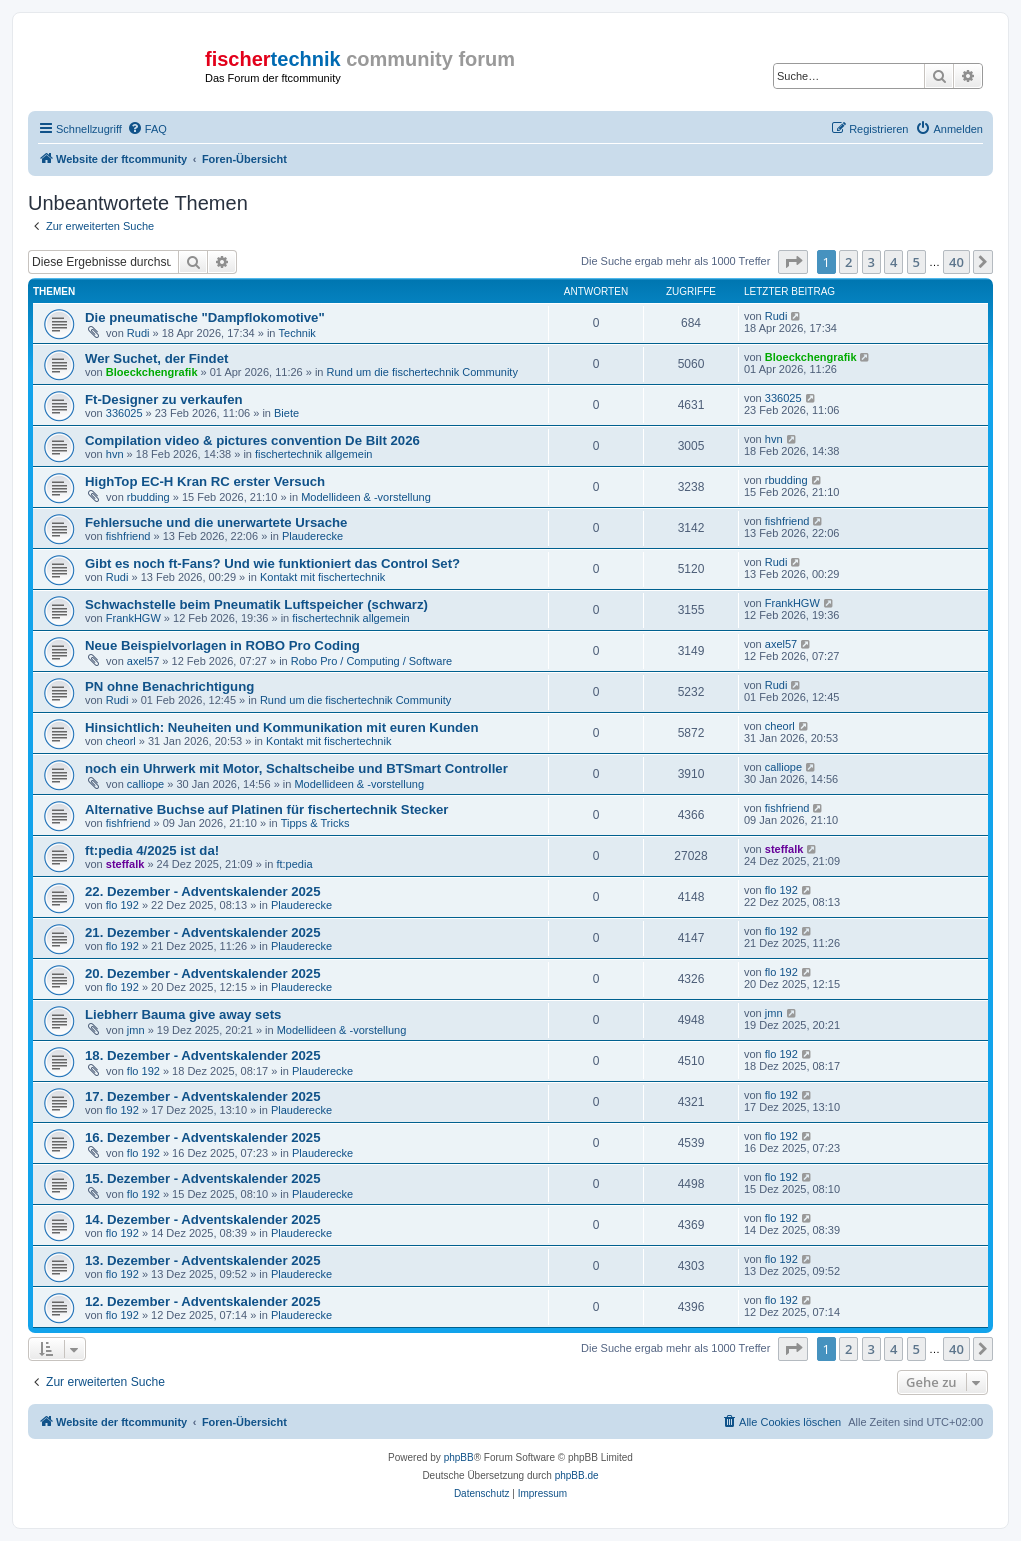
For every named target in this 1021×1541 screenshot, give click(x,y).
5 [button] (916, 262)
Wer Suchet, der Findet (156, 358)
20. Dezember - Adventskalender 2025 (203, 973)
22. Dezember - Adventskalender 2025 (203, 891)
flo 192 (122, 905)
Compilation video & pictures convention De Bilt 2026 (252, 440)
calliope (145, 784)
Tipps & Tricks (315, 823)
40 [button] (956, 262)
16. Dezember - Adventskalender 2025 (203, 1137)
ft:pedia (294, 864)
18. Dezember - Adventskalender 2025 (203, 1055)
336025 (124, 413)
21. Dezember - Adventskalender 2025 (203, 932)
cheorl (121, 741)
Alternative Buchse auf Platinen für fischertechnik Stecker (267, 809)
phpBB (459, 1457)
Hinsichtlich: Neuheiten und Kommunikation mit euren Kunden (281, 727)
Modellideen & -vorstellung (366, 497)
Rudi (138, 333)
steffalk (125, 864)
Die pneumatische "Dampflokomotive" (205, 317)
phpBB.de (577, 1475)
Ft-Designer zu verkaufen (164, 399)
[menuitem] (147, 129)
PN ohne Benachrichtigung (169, 686)
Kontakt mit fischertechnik (322, 577)
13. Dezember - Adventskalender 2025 (203, 1260)
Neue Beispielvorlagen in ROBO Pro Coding (222, 645)
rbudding (148, 497)
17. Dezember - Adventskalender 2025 (203, 1096)
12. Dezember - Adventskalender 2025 (203, 1301)
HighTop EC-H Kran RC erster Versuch (205, 481)
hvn (115, 454)
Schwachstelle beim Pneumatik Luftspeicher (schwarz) (256, 604)
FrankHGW (133, 618)
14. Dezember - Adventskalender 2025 (203, 1219)
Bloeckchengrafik (152, 372)
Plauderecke (312, 536)
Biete (286, 413)
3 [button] (871, 262)
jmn (136, 1030)
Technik (297, 333)
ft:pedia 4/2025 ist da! (152, 850)
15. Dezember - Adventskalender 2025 (203, 1178)
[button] (793, 262)
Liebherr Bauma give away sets (183, 1014)
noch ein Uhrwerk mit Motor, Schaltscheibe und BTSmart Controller (296, 768)
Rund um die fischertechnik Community (422, 372)
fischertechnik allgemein (313, 454)
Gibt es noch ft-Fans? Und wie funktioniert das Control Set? (272, 563)
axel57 (143, 661)
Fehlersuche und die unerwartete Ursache (216, 522)
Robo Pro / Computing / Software (371, 661)
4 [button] (893, 262)
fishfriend (128, 536)
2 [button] (848, 262)
